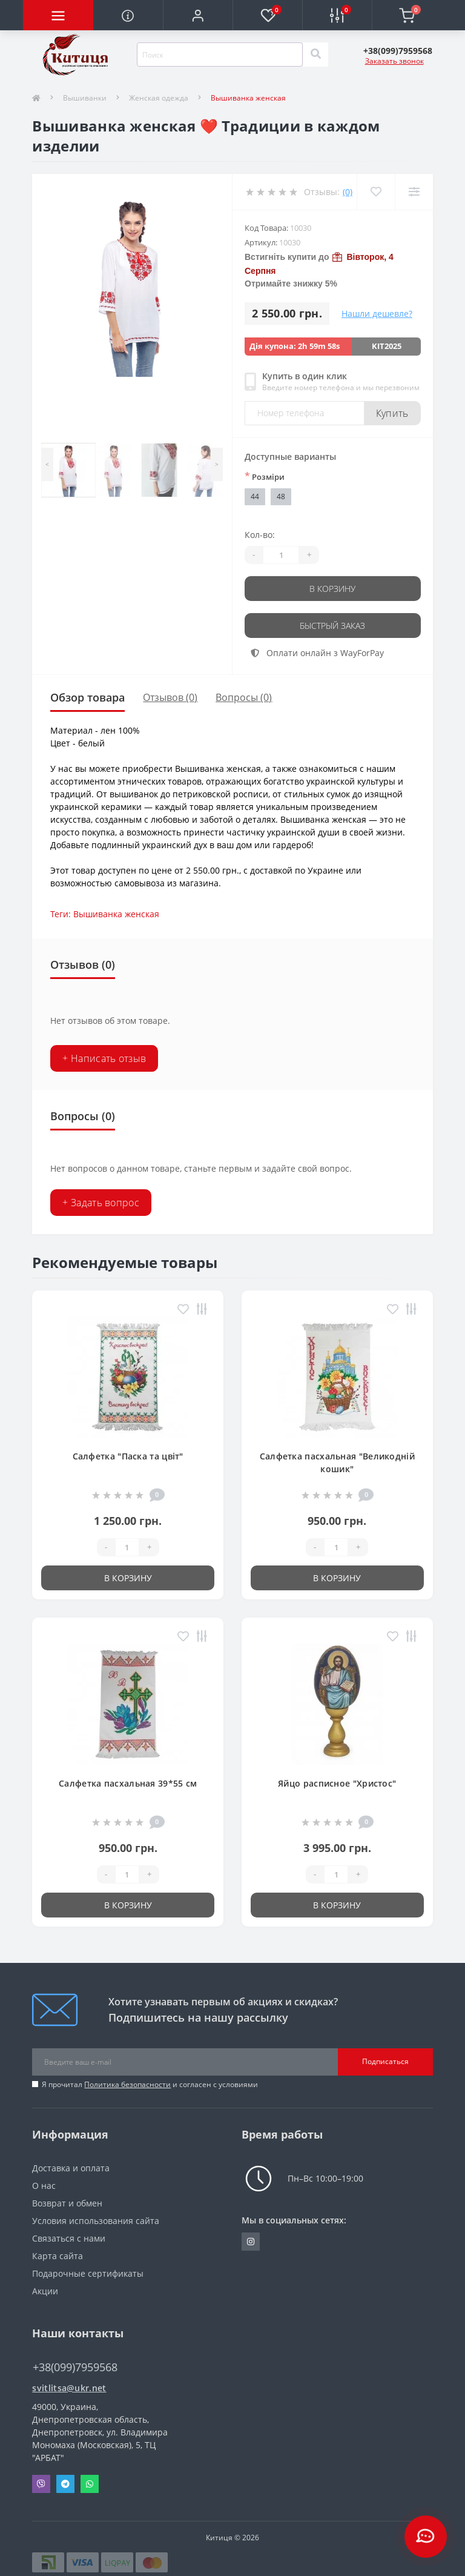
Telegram (65, 2484)
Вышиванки (85, 98)
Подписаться (385, 2061)
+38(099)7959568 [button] (75, 2367)
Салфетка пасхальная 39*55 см (128, 1783)
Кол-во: (260, 534)
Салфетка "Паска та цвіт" (128, 1456)
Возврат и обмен (67, 2203)
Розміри (265, 476)
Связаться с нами (68, 2238)
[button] (197, 15)
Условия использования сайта (95, 2220)
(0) (347, 192)
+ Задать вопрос (100, 1202)
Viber (41, 2484)
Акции (45, 2291)
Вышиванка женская (116, 914)
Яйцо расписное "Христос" (337, 1783)
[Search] (315, 54)
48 (281, 496)
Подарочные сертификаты (87, 2273)
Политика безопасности (127, 2084)
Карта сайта (57, 2256)
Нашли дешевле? (376, 313)
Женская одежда (158, 98)
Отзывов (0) (170, 697)
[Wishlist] (376, 192)
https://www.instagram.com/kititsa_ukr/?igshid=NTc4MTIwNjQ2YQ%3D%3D (250, 2241)
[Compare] (414, 192)
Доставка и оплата (71, 2168)
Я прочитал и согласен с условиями (150, 2084)
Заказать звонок (394, 61)
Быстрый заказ (332, 625)
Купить (392, 413)
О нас (44, 2185)
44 (255, 496)
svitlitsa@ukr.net (69, 2388)
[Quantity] (281, 555)
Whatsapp (89, 2484)
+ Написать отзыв (104, 1058)
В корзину (332, 588)
